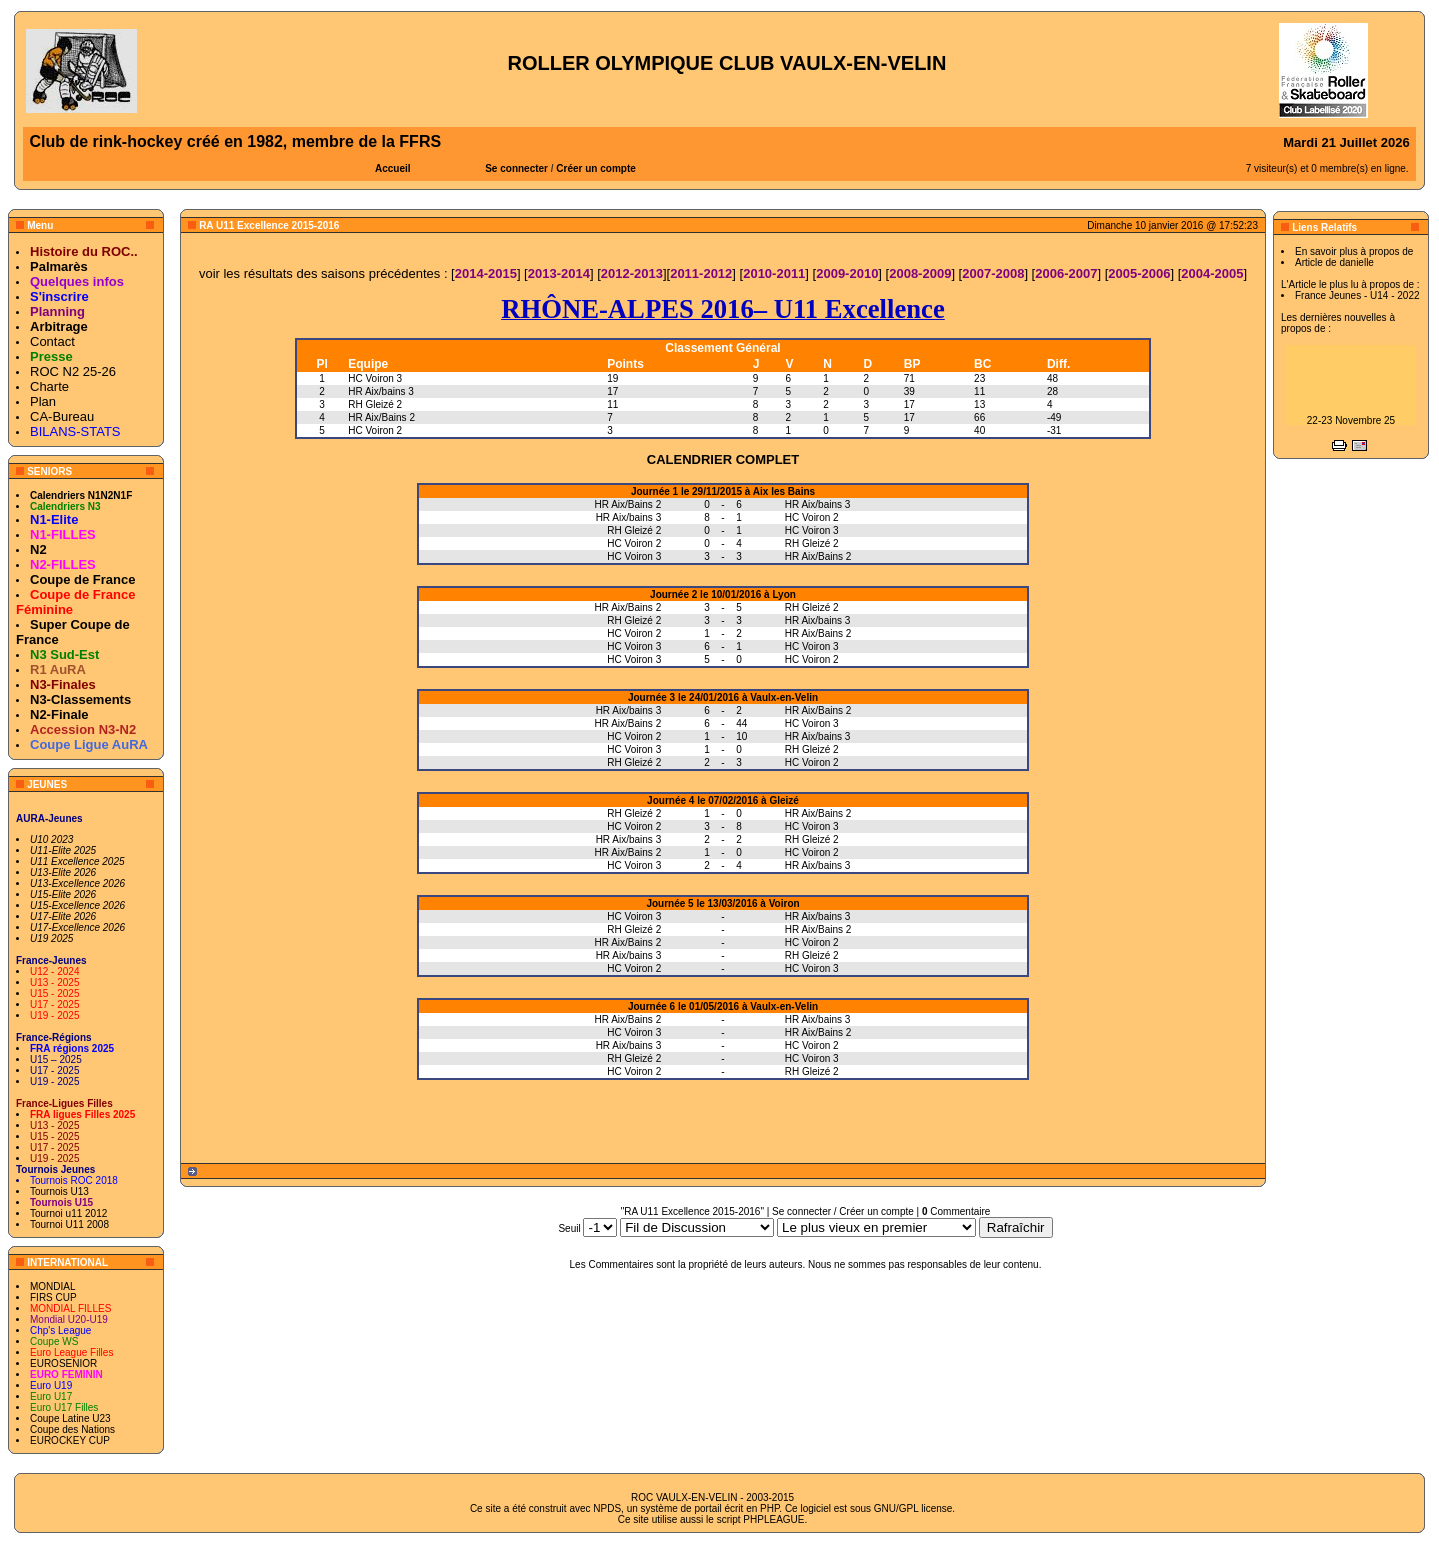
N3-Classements (80, 699)
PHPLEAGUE (773, 1519)
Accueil (393, 168)
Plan (43, 401)
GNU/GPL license (913, 1508)
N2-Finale (59, 714)
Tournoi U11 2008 (69, 1224)
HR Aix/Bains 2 (381, 417)
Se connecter (516, 168)
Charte (49, 386)
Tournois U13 (59, 1191)
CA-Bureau (62, 416)
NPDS (607, 1508)
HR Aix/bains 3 (381, 391)
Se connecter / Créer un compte (843, 1211)
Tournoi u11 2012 (68, 1213)
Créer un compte (595, 168)
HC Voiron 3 (375, 378)
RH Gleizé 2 (375, 404)
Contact (52, 341)
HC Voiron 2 (375, 430)
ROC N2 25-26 (73, 371)
